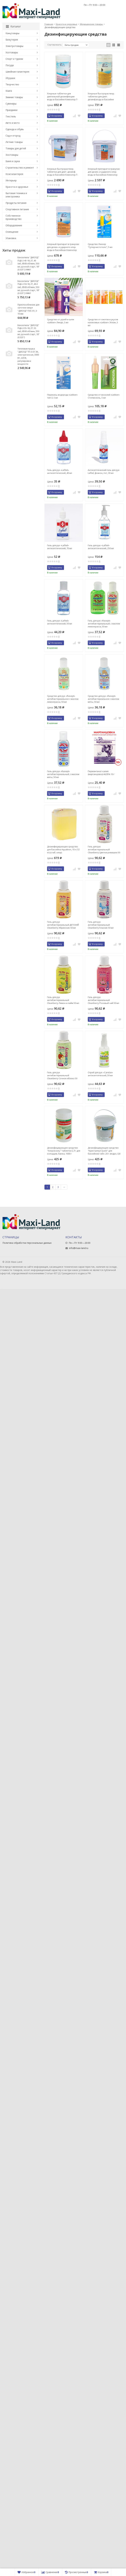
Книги (9, 90)
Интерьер (11, 180)
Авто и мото (13, 122)
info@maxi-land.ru (78, 2534)
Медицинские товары (91, 24)
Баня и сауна (13, 161)
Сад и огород (13, 135)
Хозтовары (12, 52)
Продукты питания (16, 202)
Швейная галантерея (17, 71)
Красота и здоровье (66, 24)
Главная (48, 24)
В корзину (55, 115)
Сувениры (11, 103)
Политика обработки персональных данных (27, 2529)
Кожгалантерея (14, 174)
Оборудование (14, 225)
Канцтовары (12, 33)
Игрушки (10, 78)
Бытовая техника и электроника (16, 195)
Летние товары (14, 142)
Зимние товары (14, 97)
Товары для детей (16, 148)
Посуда (10, 65)
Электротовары (14, 46)
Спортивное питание (17, 209)
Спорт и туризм (14, 58)
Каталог (13, 26)
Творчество (12, 84)
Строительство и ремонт (20, 167)
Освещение (12, 231)
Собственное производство (13, 217)
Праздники (11, 110)
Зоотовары (12, 154)
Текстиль (11, 116)
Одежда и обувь (15, 129)
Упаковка (11, 238)
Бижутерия (12, 39)
